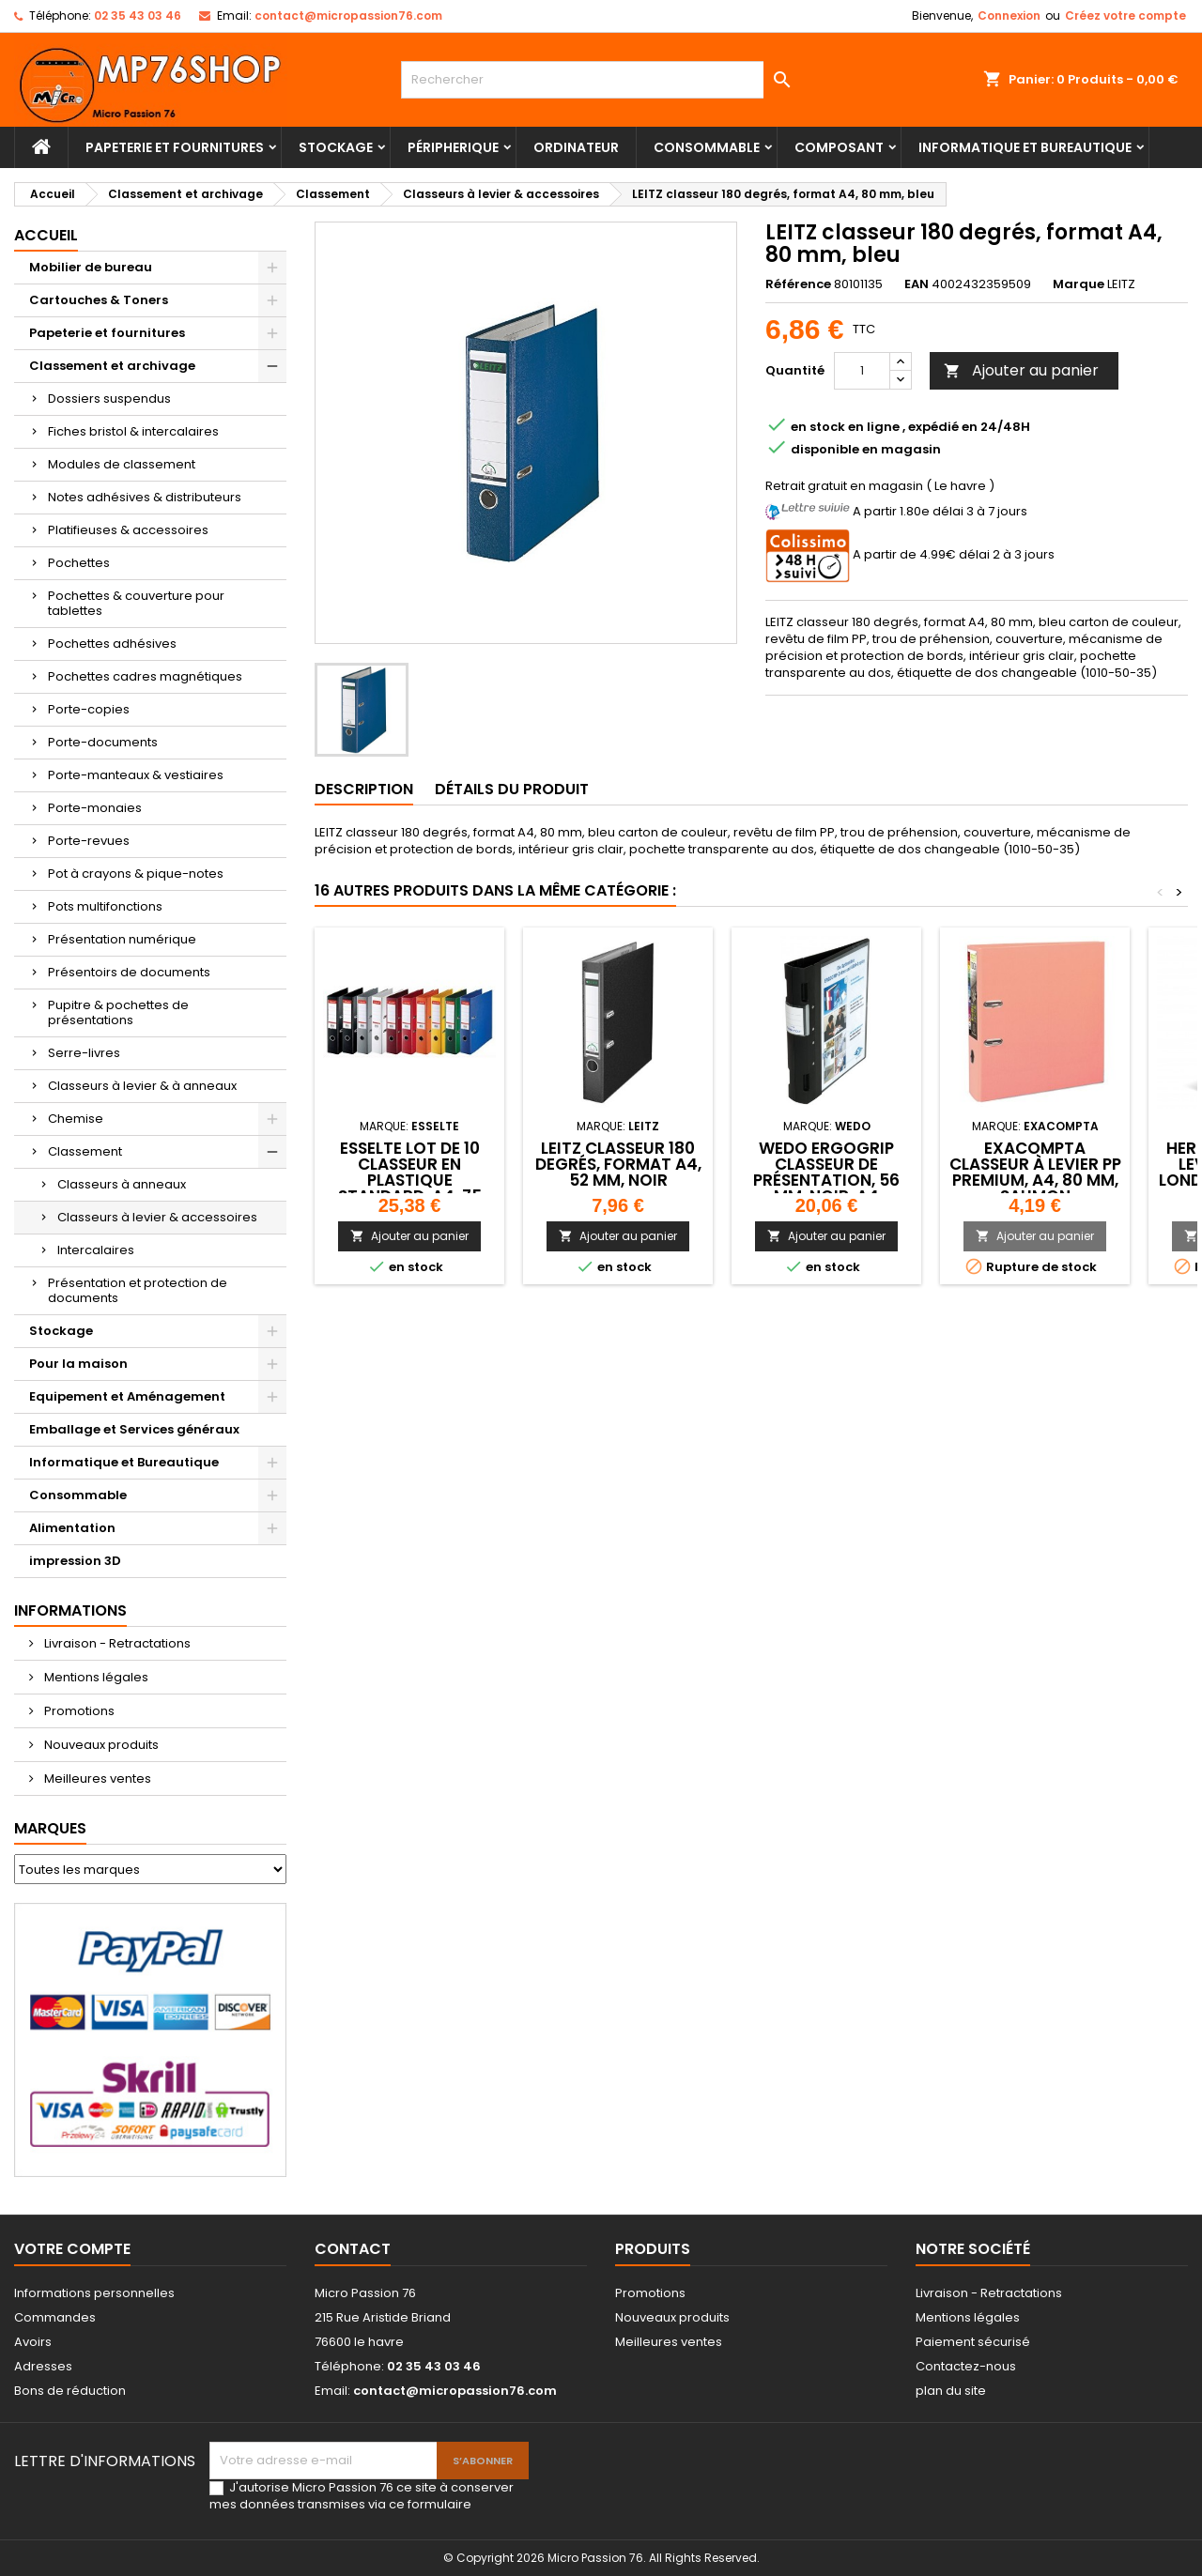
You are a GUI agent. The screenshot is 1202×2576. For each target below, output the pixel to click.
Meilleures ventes (96, 1778)
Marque (1078, 284)
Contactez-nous (966, 2366)
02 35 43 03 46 (137, 15)
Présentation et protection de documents (137, 1290)
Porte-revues (89, 841)
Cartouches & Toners (98, 300)
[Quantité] (862, 371)
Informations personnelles (94, 2293)
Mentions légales (94, 1677)
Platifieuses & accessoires (128, 530)
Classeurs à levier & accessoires (157, 1217)
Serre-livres (84, 1053)
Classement (85, 1151)
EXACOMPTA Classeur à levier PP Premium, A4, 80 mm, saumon (1035, 1172)
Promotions (78, 1711)
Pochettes (79, 563)
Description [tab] (364, 789)
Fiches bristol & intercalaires (133, 431)
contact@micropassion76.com (348, 15)
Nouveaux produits (100, 1745)
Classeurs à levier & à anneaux (142, 1086)
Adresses (43, 2366)
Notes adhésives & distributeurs (144, 497)
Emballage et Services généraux (134, 1429)
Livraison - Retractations (116, 1643)
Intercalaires (95, 1250)
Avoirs (33, 2342)
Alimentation (72, 1528)
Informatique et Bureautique (1025, 147)
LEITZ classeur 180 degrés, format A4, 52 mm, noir (618, 1164)
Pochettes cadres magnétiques (145, 676)
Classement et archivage (112, 366)
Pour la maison (78, 1363)
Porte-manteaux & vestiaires (135, 775)
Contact (353, 2249)
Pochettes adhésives (112, 643)
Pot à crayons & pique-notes (135, 873)
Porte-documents (103, 742)
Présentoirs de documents (129, 972)
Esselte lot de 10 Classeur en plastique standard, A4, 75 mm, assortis (410, 1180)
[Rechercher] (601, 80)
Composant (839, 147)
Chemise (75, 1118)
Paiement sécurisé (973, 2342)
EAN (916, 284)
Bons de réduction (70, 2391)
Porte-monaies (95, 808)
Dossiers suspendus (109, 398)
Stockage (336, 147)
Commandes (55, 2317)
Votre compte (72, 2249)
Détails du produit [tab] (512, 789)
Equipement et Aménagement (127, 1396)
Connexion (1009, 15)
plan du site (951, 2391)
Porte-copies (89, 709)
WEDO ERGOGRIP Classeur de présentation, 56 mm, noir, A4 (826, 1172)
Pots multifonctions (105, 906)
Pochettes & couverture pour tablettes (136, 603)
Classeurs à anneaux (121, 1184)
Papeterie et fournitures (174, 147)
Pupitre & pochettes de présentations (118, 1012)
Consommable (707, 147)
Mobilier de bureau (90, 267)
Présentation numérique (122, 939)
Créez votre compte (1125, 15)
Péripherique (453, 147)
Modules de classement (121, 464)
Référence (798, 284)
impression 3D (75, 1561)
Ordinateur (576, 147)
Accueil (46, 235)
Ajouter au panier (1021, 370)
